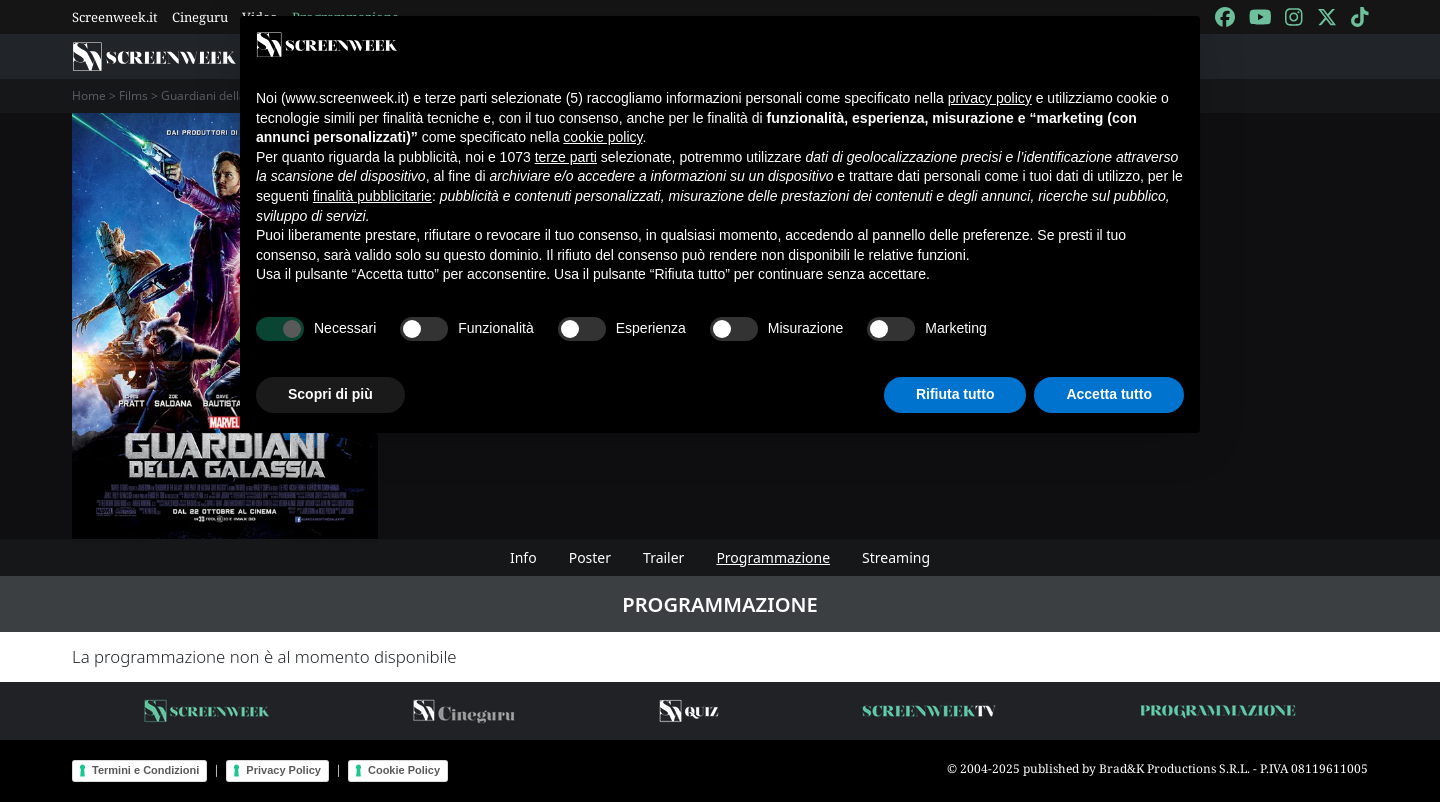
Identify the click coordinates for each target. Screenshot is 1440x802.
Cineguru (200, 17)
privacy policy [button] (990, 98)
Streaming (896, 557)
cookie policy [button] (602, 137)
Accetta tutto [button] (1109, 394)
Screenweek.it (115, 17)
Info (523, 557)
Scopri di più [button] (330, 394)
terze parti (566, 157)
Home (89, 95)
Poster (590, 557)
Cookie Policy (404, 770)
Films (133, 95)
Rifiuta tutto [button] (955, 394)
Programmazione (773, 557)
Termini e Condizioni (145, 770)
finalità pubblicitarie (372, 196)
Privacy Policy (283, 770)
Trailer (663, 557)
